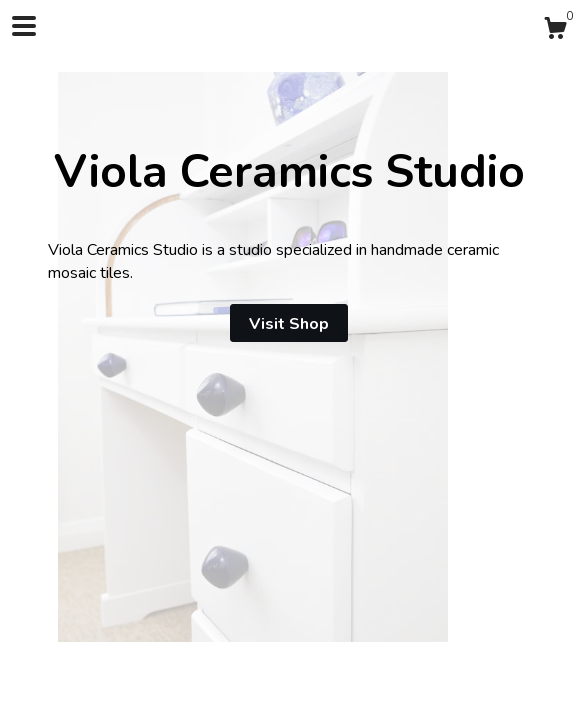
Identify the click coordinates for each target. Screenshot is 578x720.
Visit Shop (289, 324)
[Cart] (555, 31)
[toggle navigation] (24, 26)
